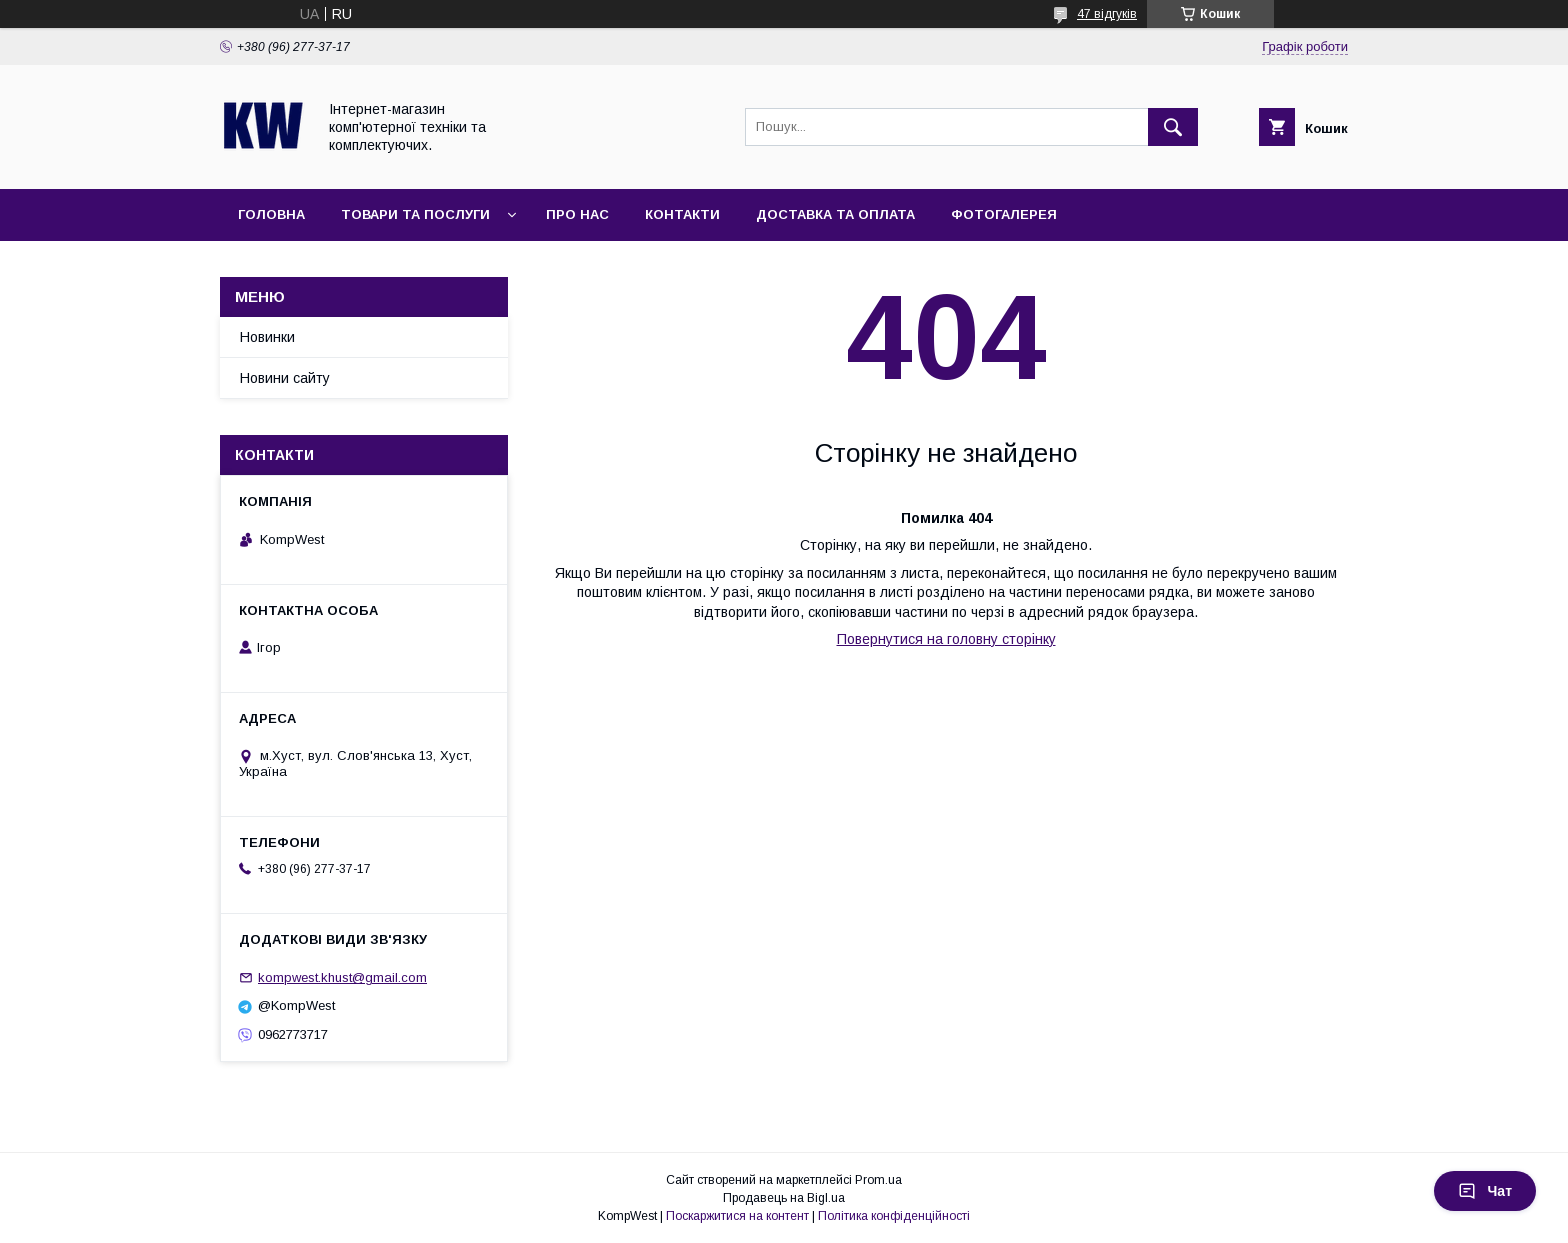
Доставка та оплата (835, 214)
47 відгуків (1107, 14)
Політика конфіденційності (894, 1216)
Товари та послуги (415, 214)
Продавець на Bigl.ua (784, 1198)
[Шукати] (1173, 127)
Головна (271, 214)
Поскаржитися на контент (737, 1216)
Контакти (682, 214)
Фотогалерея (1004, 214)
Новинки (267, 337)
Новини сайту (285, 378)
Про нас (577, 214)
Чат (1485, 1191)
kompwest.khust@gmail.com (342, 977)
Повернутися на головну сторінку (946, 639)
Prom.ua (878, 1180)
